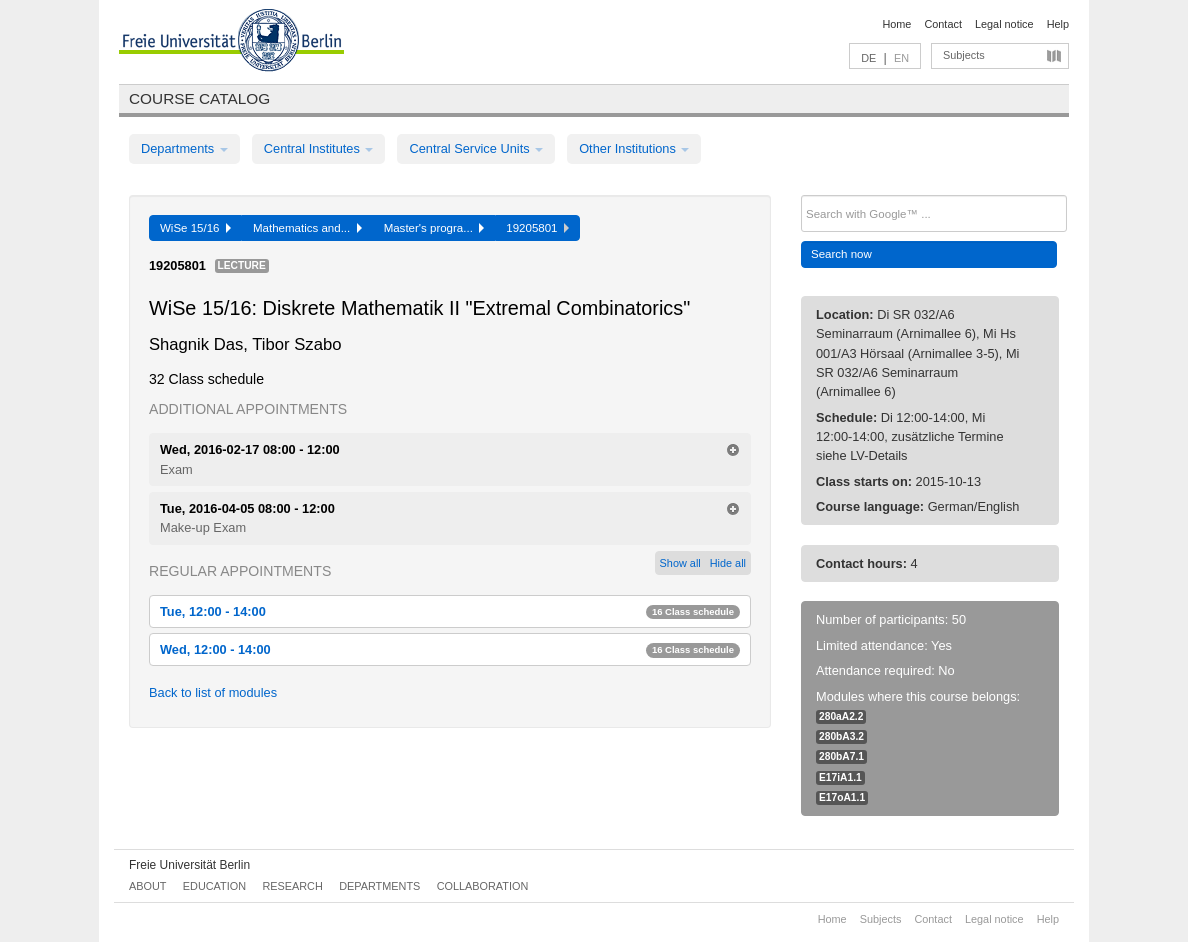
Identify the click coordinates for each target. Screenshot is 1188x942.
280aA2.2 (841, 716)
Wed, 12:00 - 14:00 (450, 649)
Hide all (728, 563)
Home (896, 24)
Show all (680, 563)
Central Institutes (319, 148)
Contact (942, 24)
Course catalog (199, 98)
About (147, 886)
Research (292, 886)
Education (214, 886)
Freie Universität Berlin (189, 865)
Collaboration (483, 886)
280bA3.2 (841, 736)
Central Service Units (476, 148)
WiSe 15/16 (195, 228)
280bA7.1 (841, 756)
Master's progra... (434, 228)
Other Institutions (634, 148)
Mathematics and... (307, 228)
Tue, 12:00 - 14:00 (450, 611)
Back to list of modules (213, 692)
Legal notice (1004, 24)
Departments (184, 148)
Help (1058, 24)
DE (868, 58)
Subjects (964, 55)
